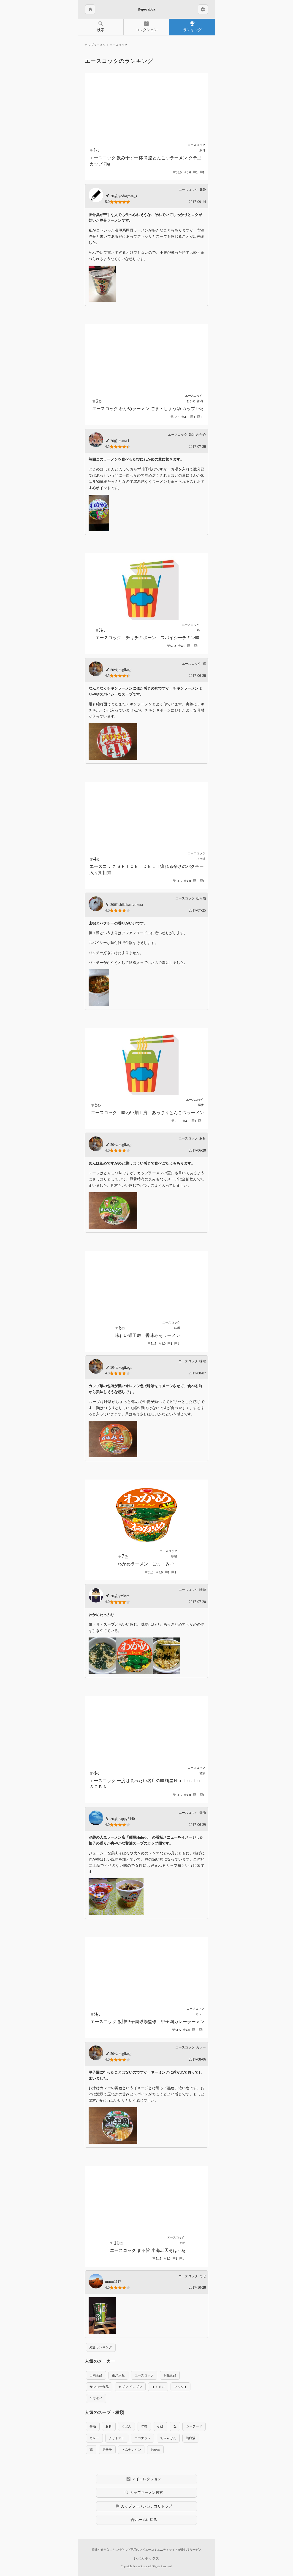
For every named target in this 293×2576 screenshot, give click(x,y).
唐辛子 (107, 2449)
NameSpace (140, 2566)
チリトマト (117, 2438)
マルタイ (180, 2387)
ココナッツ (143, 2438)
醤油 (200, 401)
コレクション (146, 26)
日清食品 (96, 2375)
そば (182, 2243)
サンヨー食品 (99, 2387)
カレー (199, 2014)
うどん (126, 2426)
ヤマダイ (96, 2398)
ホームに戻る (143, 2519)
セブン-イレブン (130, 2387)
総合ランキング (101, 2347)
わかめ (191, 401)
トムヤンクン (131, 2449)
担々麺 (200, 859)
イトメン (158, 2387)
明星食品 (169, 2375)
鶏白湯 (190, 2438)
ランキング (192, 26)
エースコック (196, 145)
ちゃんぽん (168, 2438)
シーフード (194, 2426)
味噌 (177, 1328)
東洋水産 (118, 2375)
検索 (101, 26)
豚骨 (202, 150)
